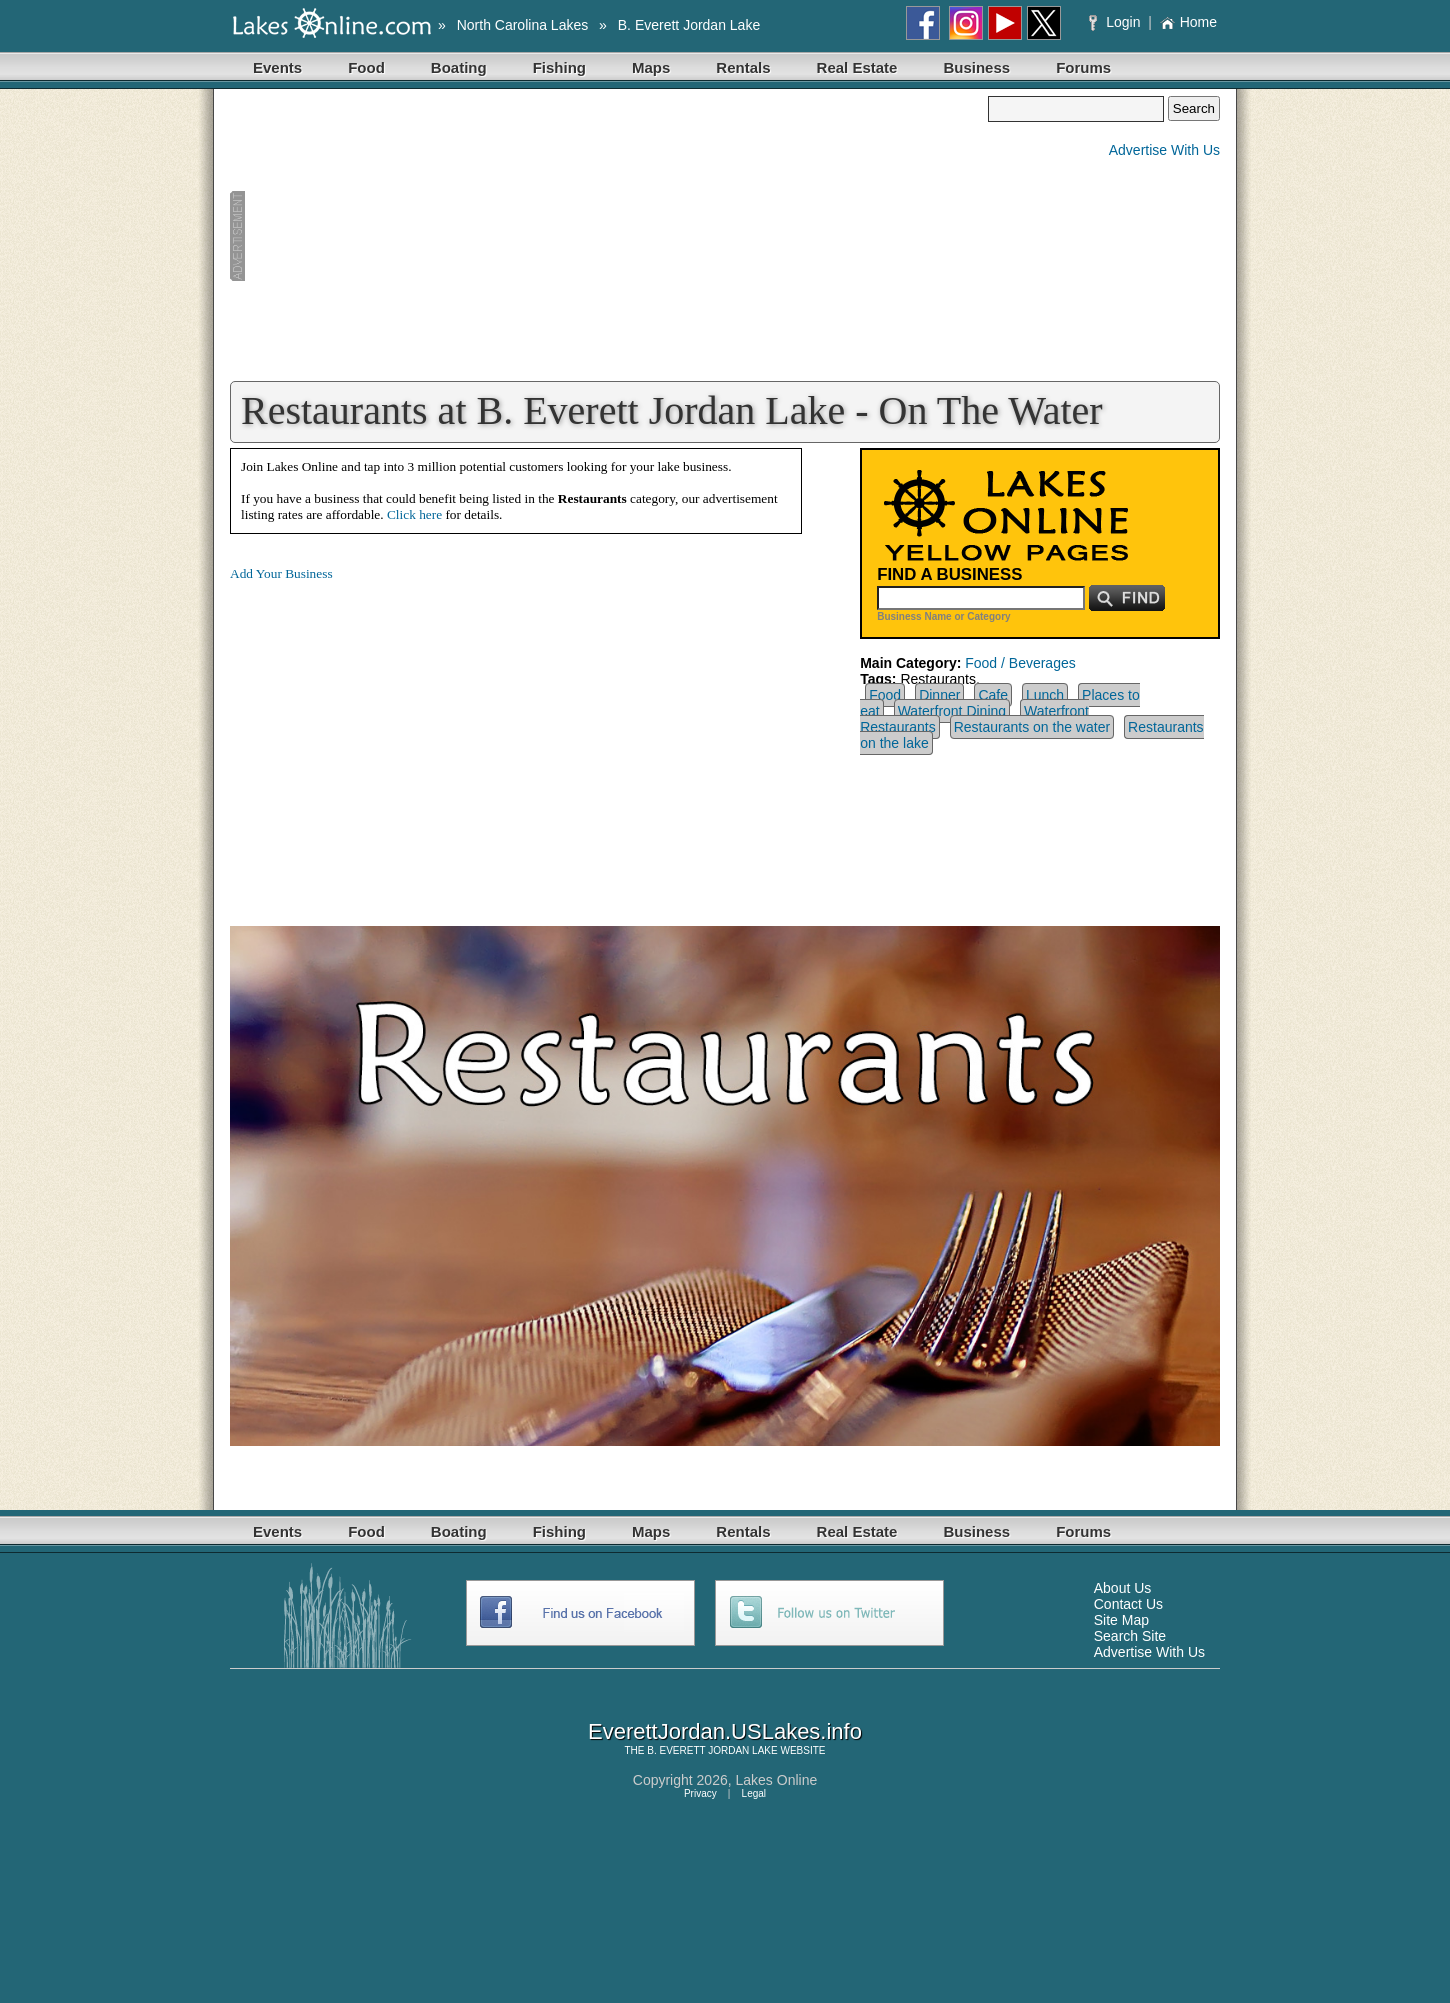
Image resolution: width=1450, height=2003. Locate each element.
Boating (459, 67)
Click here (414, 514)
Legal (754, 1793)
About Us (1123, 1588)
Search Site (1130, 1636)
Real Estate (857, 67)
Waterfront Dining (952, 711)
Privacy (700, 1793)
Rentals (743, 67)
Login (1116, 22)
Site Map (1121, 1620)
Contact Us (1128, 1604)
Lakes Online (777, 1780)
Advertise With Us (1164, 150)
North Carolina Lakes (523, 25)
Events (277, 67)
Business (976, 67)
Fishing (559, 67)
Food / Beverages (1020, 663)
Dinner (939, 695)
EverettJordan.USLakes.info (725, 1731)
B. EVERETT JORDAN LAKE (712, 1750)
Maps (651, 67)
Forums (1083, 67)
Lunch (1045, 695)
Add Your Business (281, 573)
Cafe (993, 695)
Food (366, 67)
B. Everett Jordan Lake (689, 25)
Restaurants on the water (1032, 727)
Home (1188, 22)
